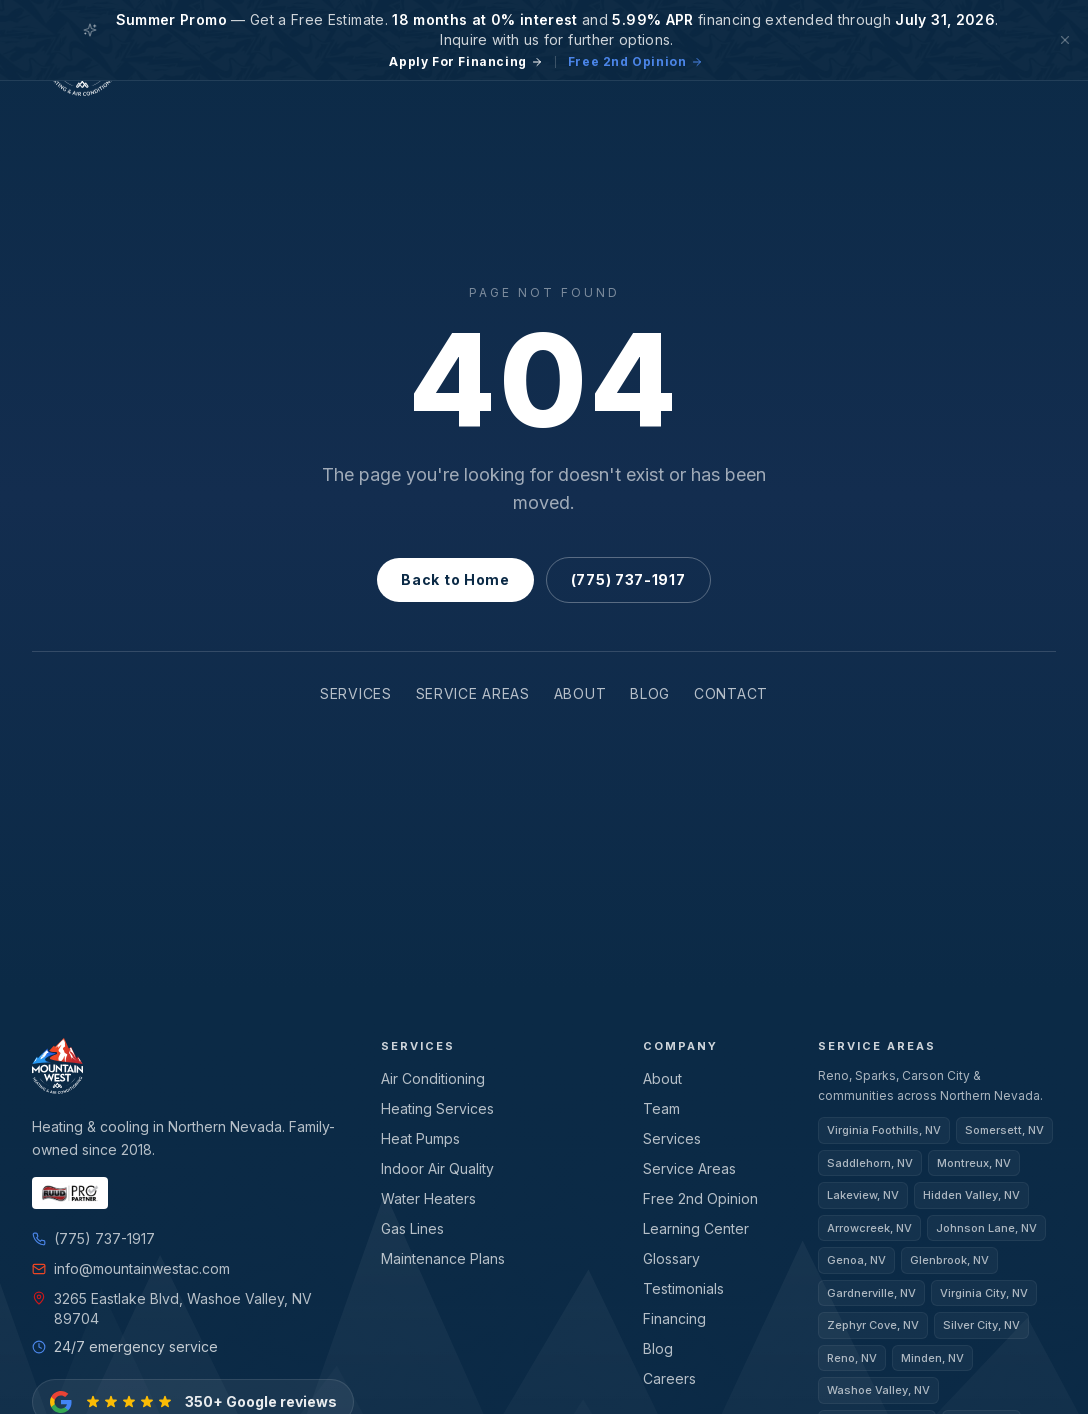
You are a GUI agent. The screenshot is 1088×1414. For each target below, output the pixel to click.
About (589, 693)
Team (661, 1107)
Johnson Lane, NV (986, 1228)
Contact (747, 693)
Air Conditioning (432, 1077)
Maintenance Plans (443, 1257)
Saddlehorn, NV (870, 1163)
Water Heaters (428, 1197)
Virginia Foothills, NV (884, 1130)
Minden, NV (936, 1358)
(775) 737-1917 (625, 579)
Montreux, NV (975, 1163)
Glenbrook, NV (951, 1260)
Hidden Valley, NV (974, 1195)
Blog (662, 693)
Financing (674, 1317)
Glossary (673, 1257)
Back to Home (458, 579)
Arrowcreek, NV (869, 1228)
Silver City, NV (982, 1325)
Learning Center (695, 1227)
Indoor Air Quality (437, 1167)
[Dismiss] (1065, 40)
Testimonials (683, 1287)
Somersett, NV (1004, 1130)
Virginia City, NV (985, 1293)
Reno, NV (853, 1358)
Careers (669, 1377)
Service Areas (472, 693)
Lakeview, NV (864, 1195)
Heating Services (437, 1107)
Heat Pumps (422, 1137)
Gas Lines (414, 1227)
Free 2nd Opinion (630, 61)
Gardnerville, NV (872, 1293)
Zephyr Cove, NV (873, 1325)
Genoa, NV (857, 1260)
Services (343, 693)
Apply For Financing (470, 61)
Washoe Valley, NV (878, 1390)
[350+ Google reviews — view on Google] (186, 1384)
